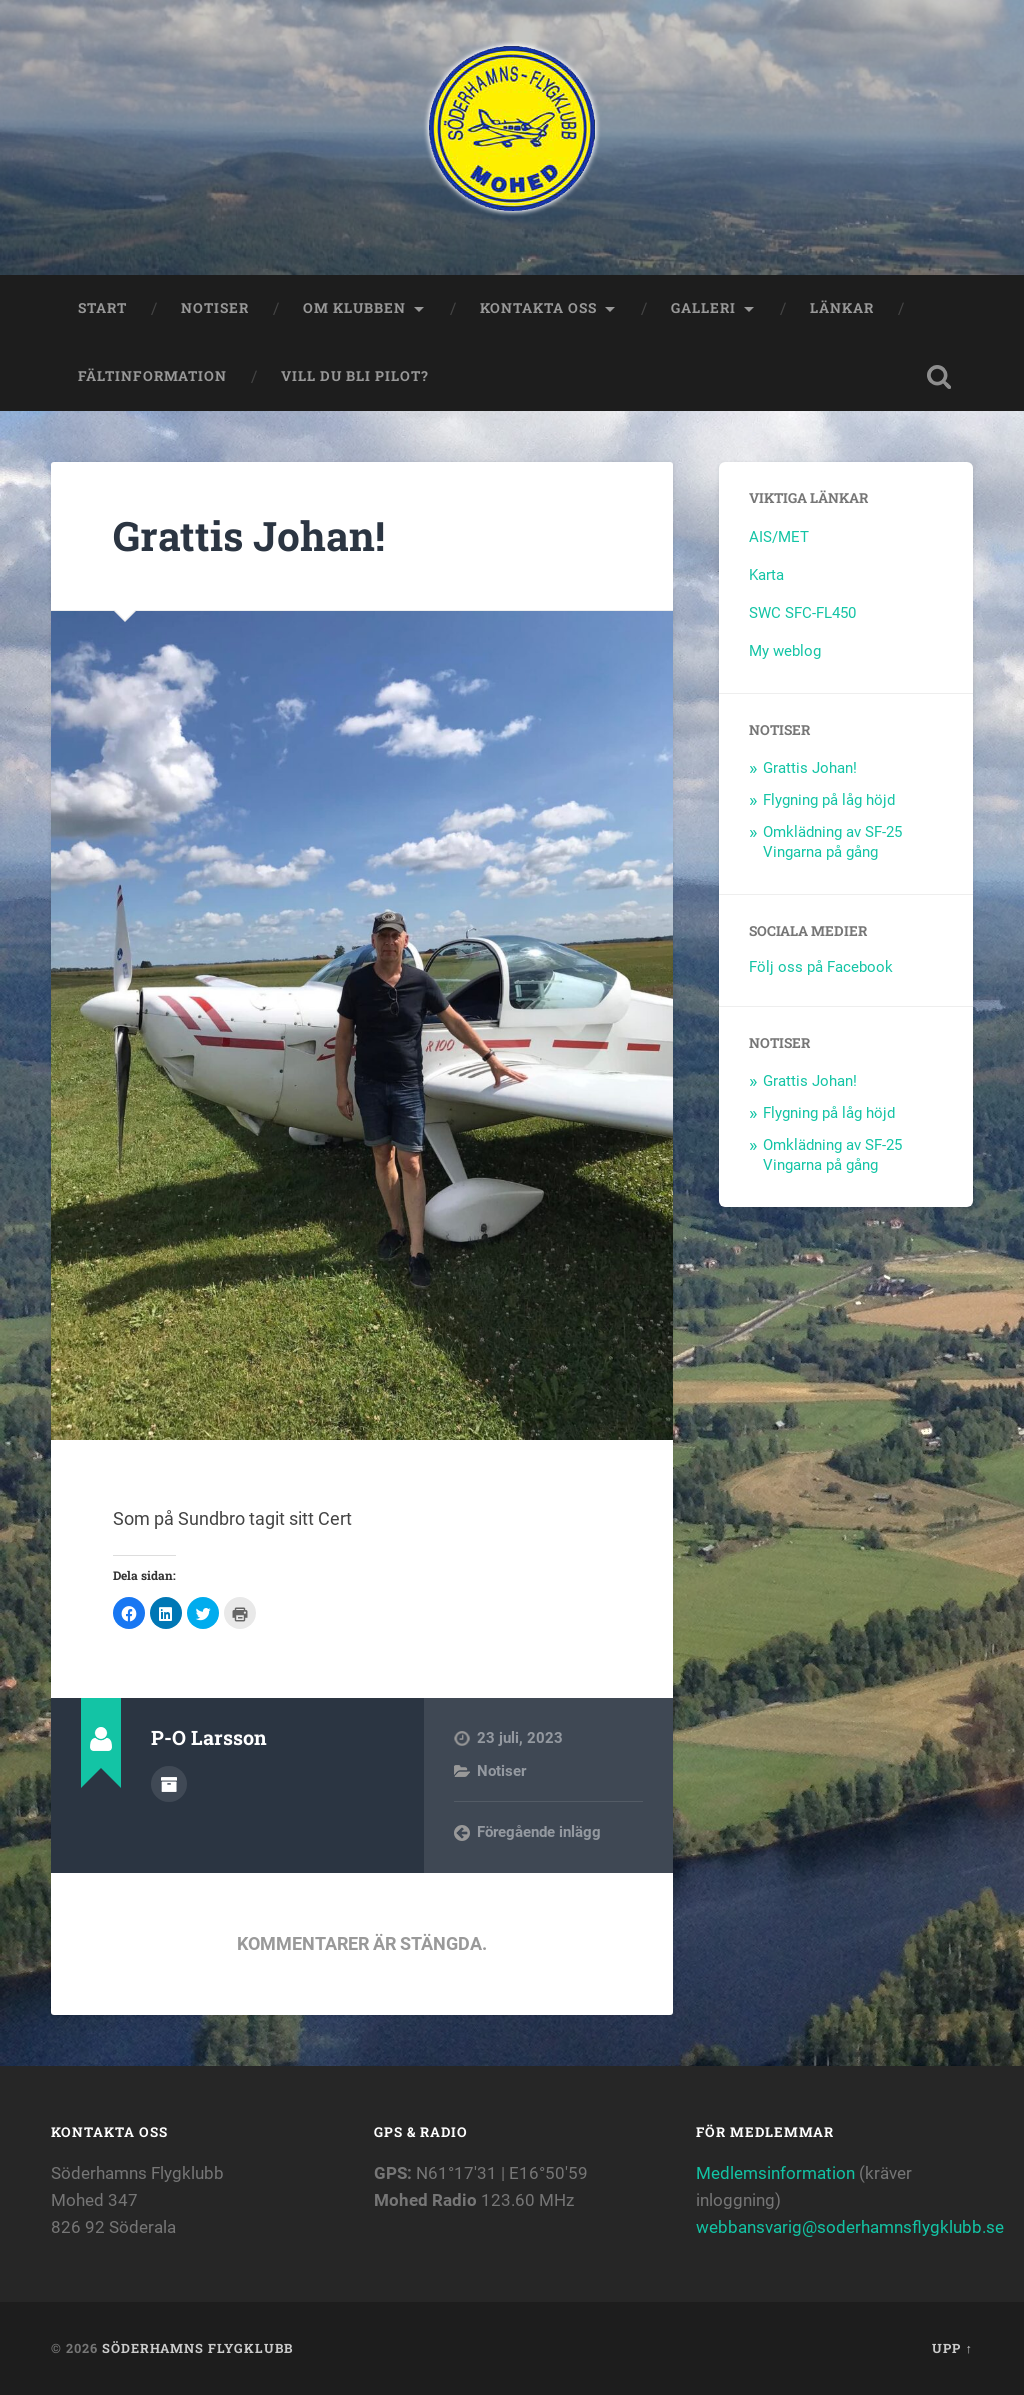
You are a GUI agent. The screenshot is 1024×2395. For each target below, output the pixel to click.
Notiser (215, 308)
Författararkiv (169, 1784)
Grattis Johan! (249, 535)
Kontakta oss (538, 308)
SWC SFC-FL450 (802, 613)
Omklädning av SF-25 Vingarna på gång (832, 842)
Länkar (842, 308)
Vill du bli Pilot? (355, 376)
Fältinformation (152, 376)
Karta (766, 575)
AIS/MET (779, 537)
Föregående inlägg (539, 1832)
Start (102, 308)
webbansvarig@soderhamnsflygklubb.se (850, 2227)
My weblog (785, 651)
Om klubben (354, 308)
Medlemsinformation (775, 2173)
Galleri (703, 308)
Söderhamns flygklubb (197, 2348)
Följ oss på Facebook (821, 967)
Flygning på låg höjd (829, 800)
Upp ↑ (952, 2348)
